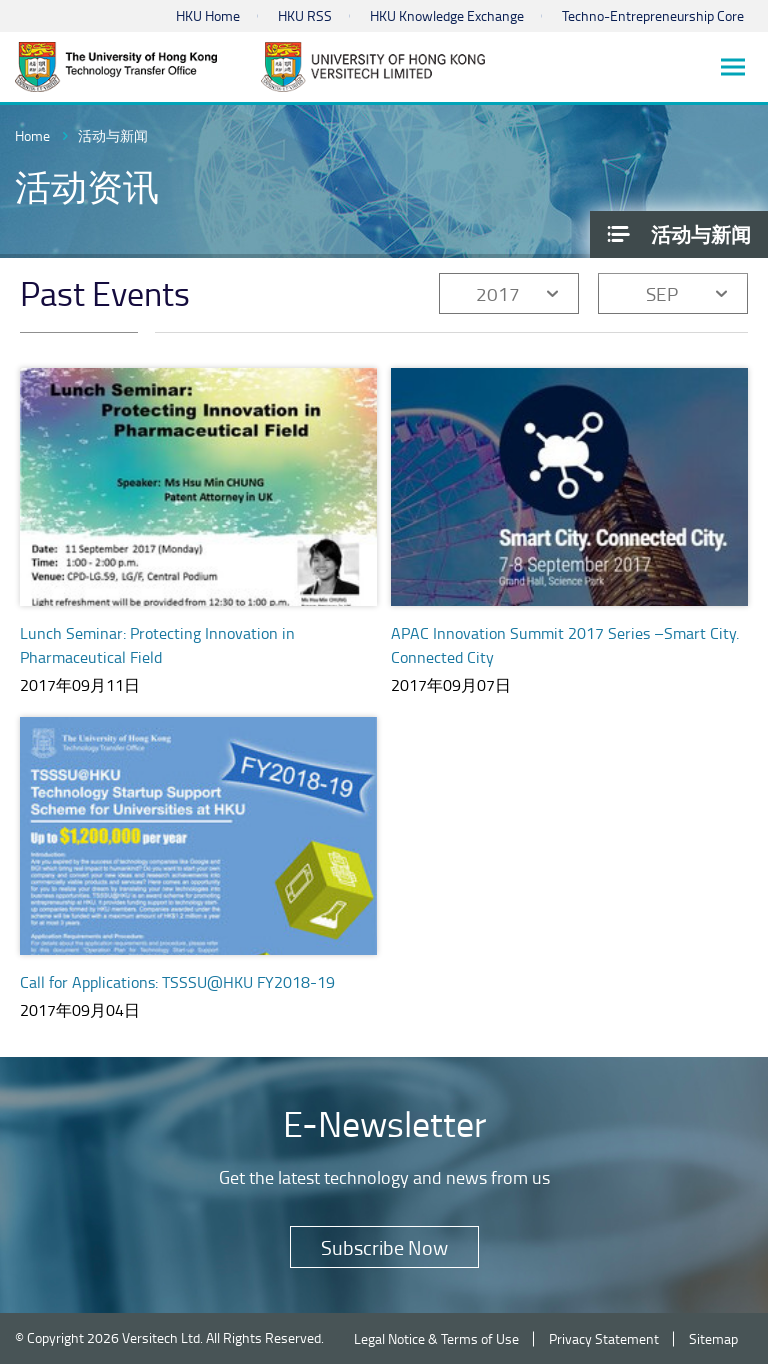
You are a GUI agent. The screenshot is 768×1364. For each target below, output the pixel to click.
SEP (662, 293)
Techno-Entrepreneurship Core (653, 15)
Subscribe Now (384, 1247)
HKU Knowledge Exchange (447, 15)
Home (32, 135)
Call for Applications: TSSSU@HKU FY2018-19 (177, 982)
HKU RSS (305, 15)
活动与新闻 (113, 135)
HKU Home (208, 15)
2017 (498, 293)
